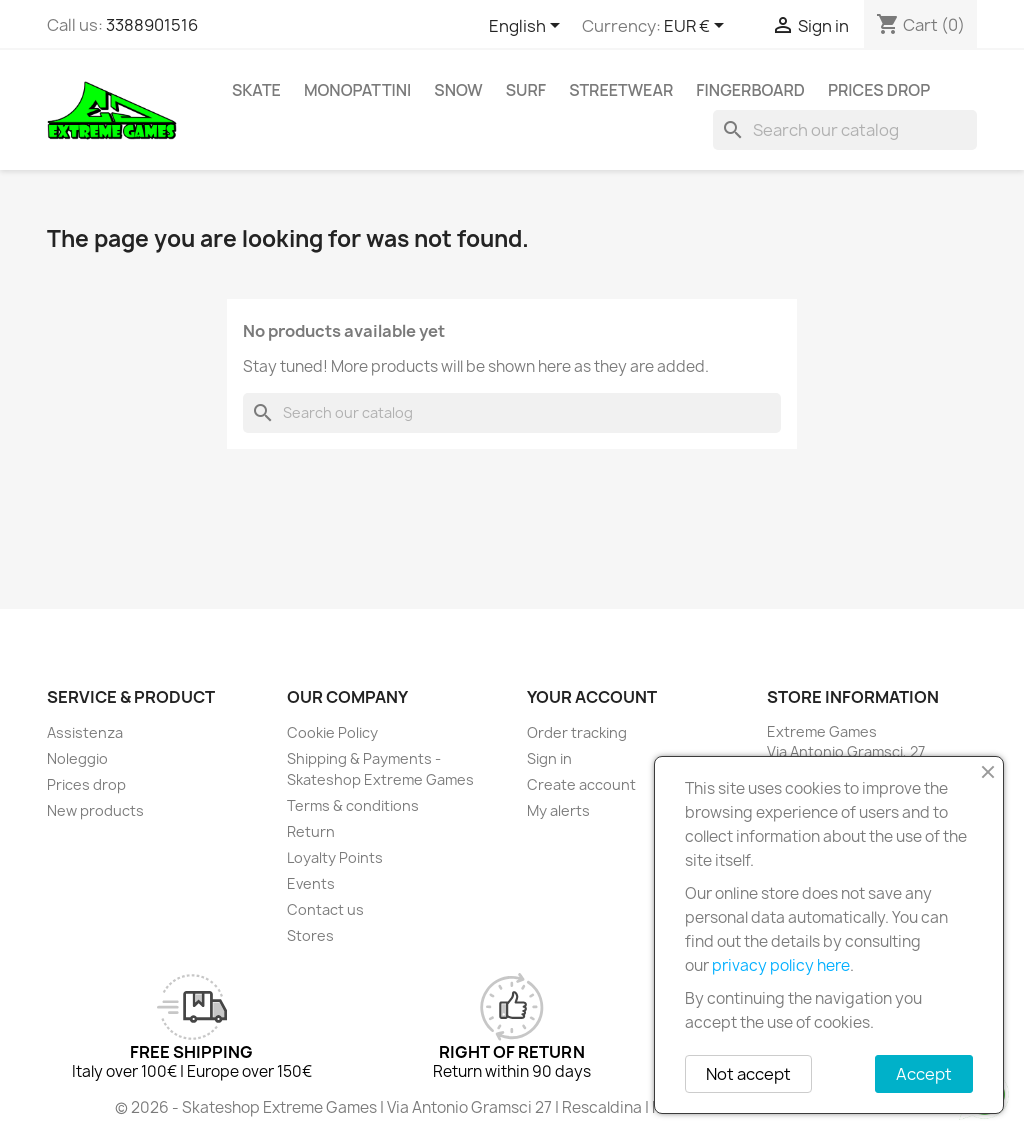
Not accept (748, 1074)
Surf (526, 90)
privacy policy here (781, 965)
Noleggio (77, 758)
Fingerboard (750, 90)
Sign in (549, 758)
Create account (581, 784)
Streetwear (621, 90)
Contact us (325, 909)
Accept (924, 1074)
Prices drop (879, 90)
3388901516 (152, 25)
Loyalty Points (335, 857)
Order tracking (577, 732)
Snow (458, 90)
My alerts (558, 810)
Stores (310, 935)
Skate (256, 90)
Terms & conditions (353, 805)
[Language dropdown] (528, 27)
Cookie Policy (332, 732)
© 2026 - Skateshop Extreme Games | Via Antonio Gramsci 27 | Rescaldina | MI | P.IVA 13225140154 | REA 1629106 (512, 1107)
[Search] (845, 130)
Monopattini (357, 90)
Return (311, 831)
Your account (592, 697)
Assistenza (85, 732)
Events (311, 883)
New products (95, 810)
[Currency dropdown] (697, 27)
